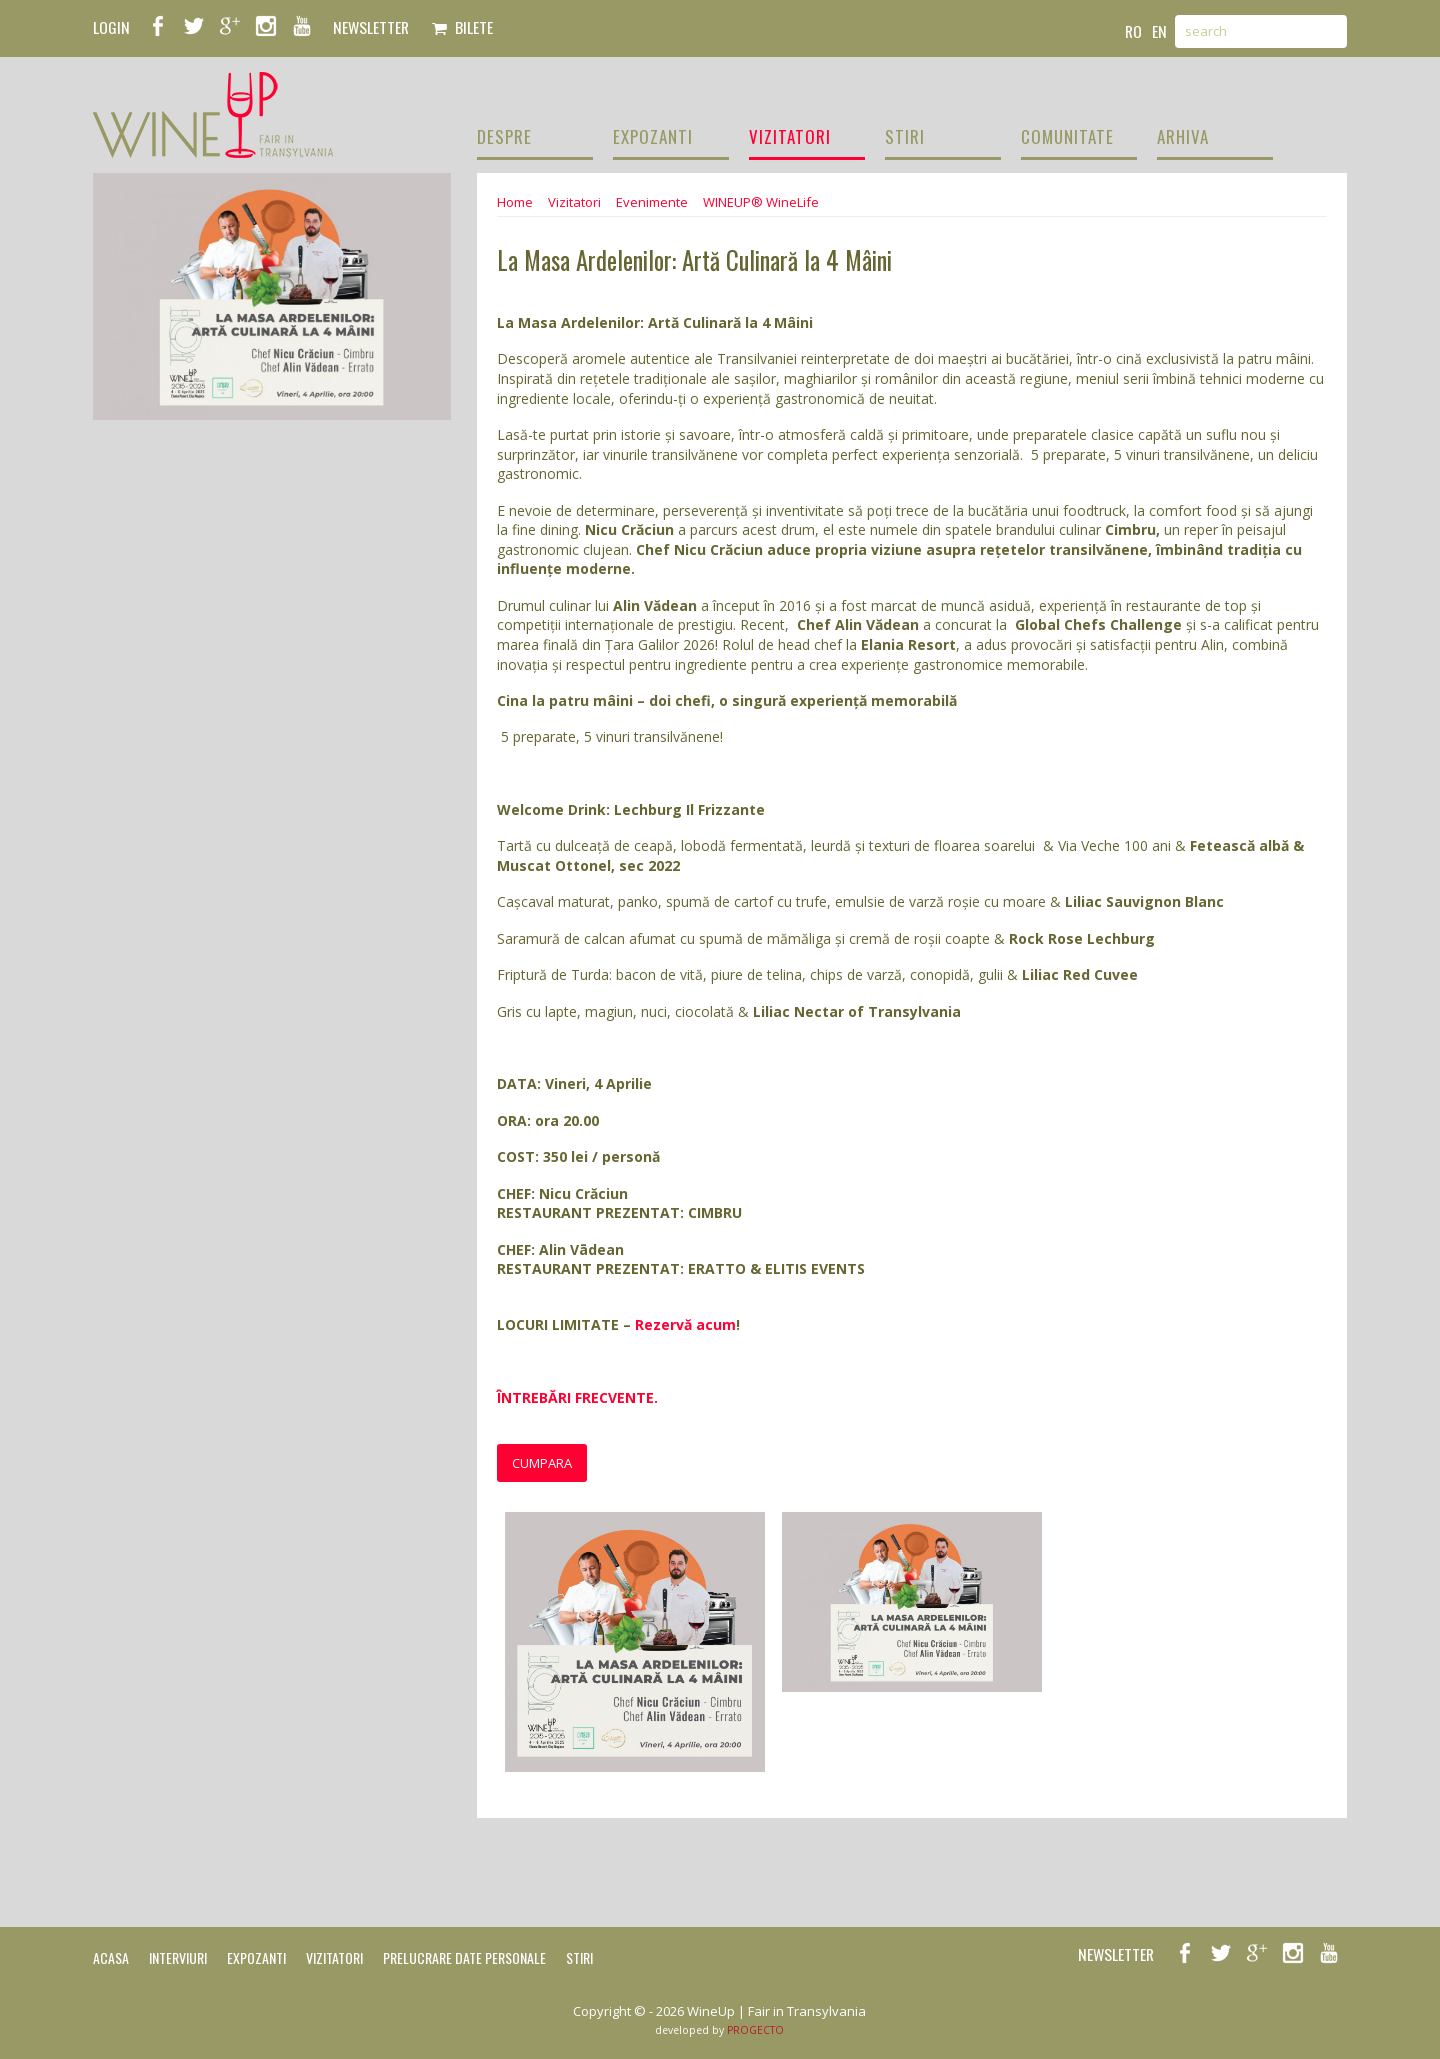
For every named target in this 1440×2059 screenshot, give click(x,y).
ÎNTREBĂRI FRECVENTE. (579, 1397)
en (1159, 31)
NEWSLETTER (371, 27)
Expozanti (256, 1957)
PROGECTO (755, 2030)
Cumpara (542, 1463)
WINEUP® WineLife (761, 202)
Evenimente (652, 202)
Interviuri (178, 1957)
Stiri (579, 1957)
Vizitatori (574, 202)
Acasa (111, 1957)
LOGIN (111, 27)
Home (515, 202)
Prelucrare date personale (464, 1957)
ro (1133, 31)
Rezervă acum (685, 1324)
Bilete (462, 27)
